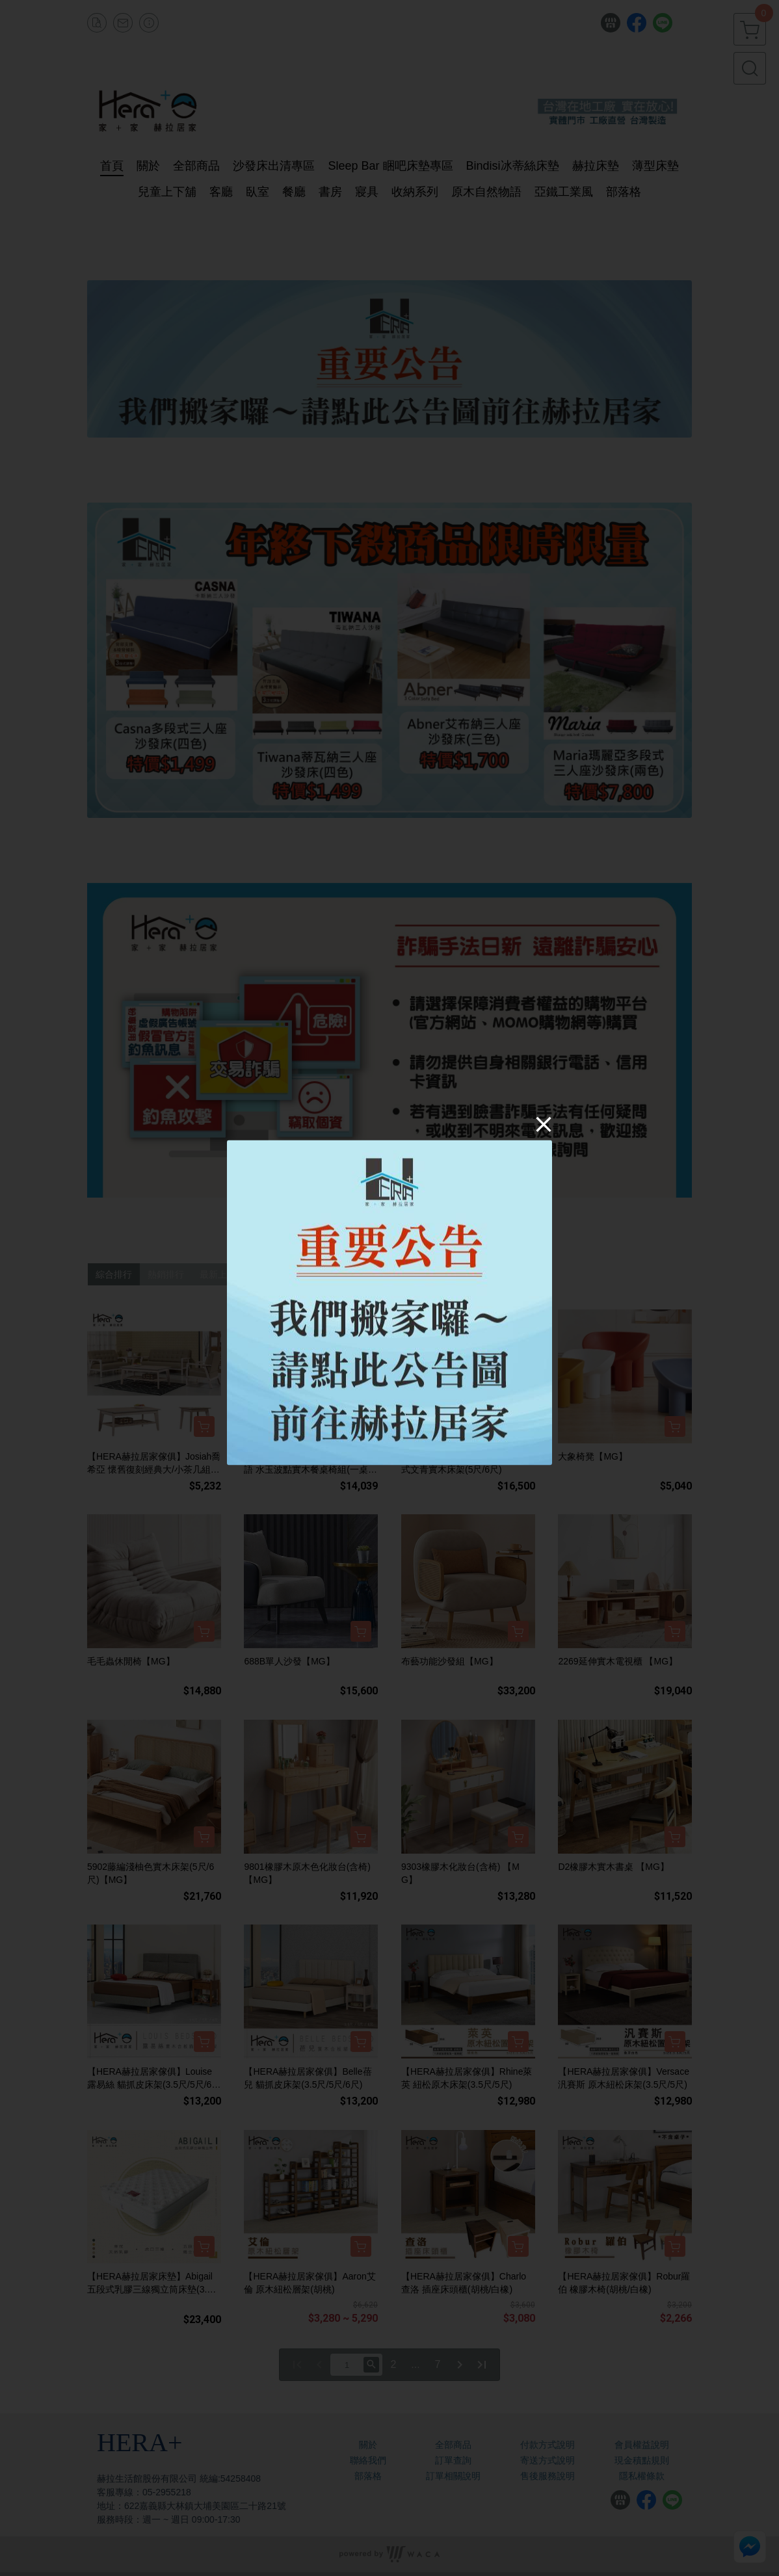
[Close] (544, 1124)
